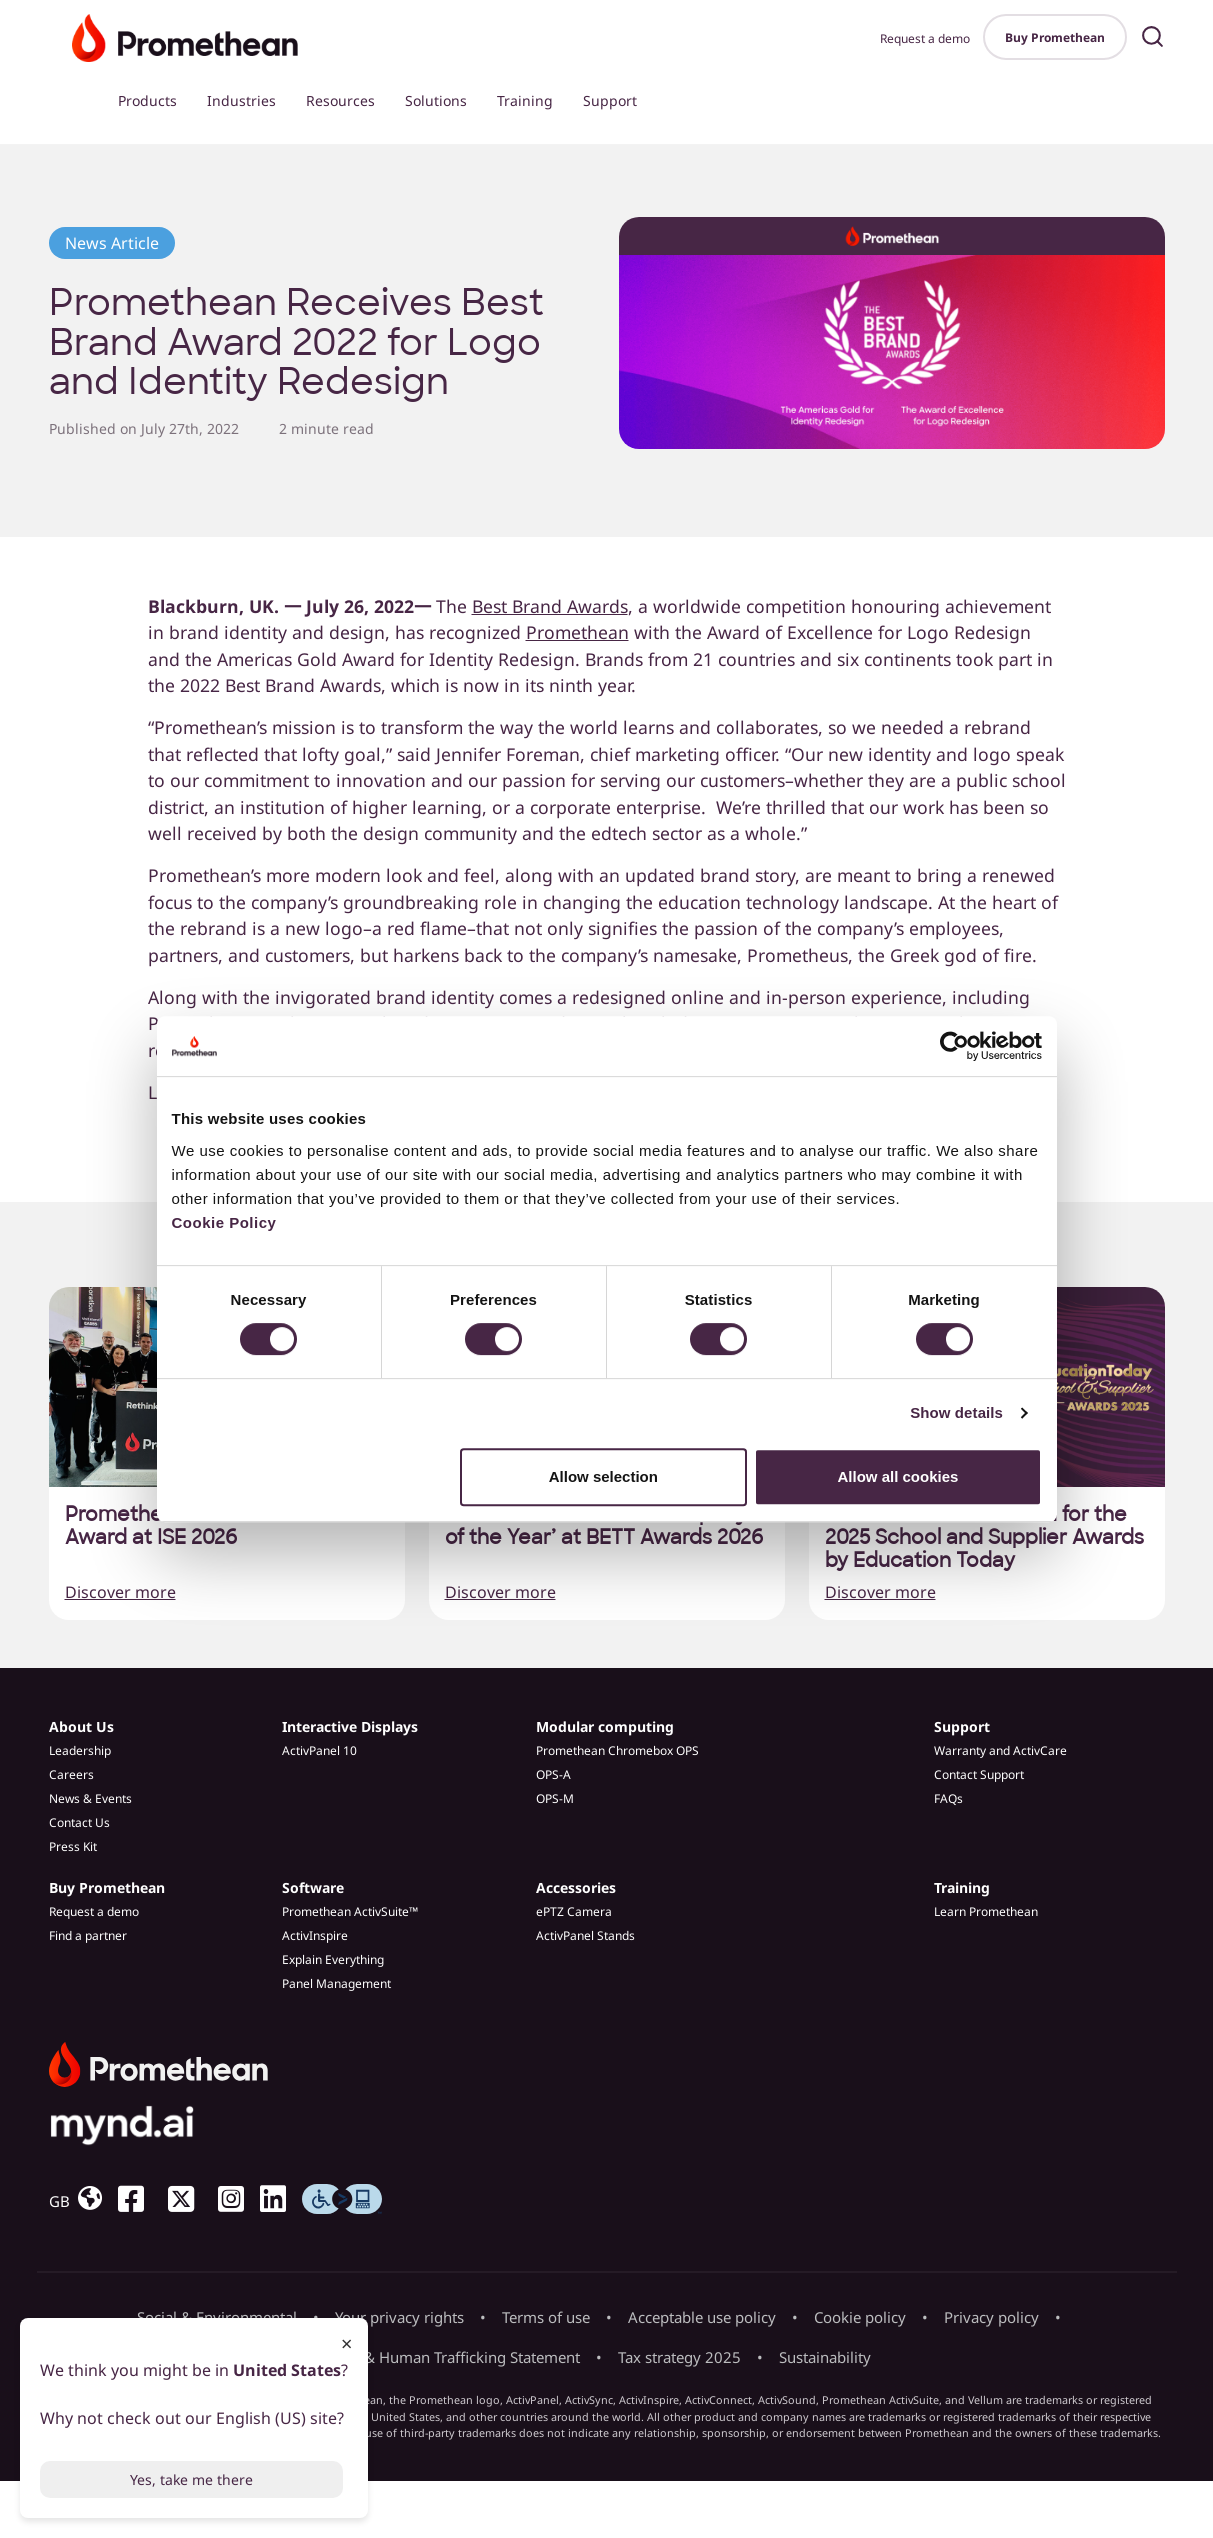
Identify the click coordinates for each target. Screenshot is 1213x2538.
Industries (241, 100)
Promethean (577, 632)
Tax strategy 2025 (679, 2357)
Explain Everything (333, 1959)
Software (313, 1887)
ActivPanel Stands (585, 1935)
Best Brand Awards (550, 606)
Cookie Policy (224, 1222)
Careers (71, 1774)
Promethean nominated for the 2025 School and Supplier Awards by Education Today (984, 1537)
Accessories (576, 1887)
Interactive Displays (350, 1726)
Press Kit (73, 1846)
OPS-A (553, 1774)
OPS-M (555, 1798)
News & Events (90, 1798)
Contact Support (979, 1774)
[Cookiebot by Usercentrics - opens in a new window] (954, 1046)
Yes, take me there (191, 2479)
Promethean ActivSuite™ (350, 1911)
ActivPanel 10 (319, 1750)
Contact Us (79, 1822)
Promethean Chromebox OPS (617, 1750)
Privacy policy (991, 2317)
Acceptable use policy (702, 2317)
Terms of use (546, 2317)
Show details (956, 1412)
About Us (81, 1726)
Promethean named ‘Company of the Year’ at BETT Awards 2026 (604, 1526)
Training (525, 100)
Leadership (80, 1750)
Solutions (436, 100)
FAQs (948, 1798)
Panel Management (336, 1983)
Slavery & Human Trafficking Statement (445, 2357)
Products (147, 100)
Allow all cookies (898, 1476)
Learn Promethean (986, 1911)
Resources (340, 100)
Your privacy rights (399, 2317)
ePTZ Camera (574, 1911)
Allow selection (603, 1476)
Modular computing (605, 1726)
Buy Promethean (1055, 37)
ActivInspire (315, 1935)
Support (610, 100)
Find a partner (88, 1935)
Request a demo (925, 38)
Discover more (120, 1592)
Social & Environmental (217, 2317)
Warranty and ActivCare (1000, 1750)
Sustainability (825, 2357)
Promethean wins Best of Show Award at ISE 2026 (216, 1526)
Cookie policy (860, 2317)
